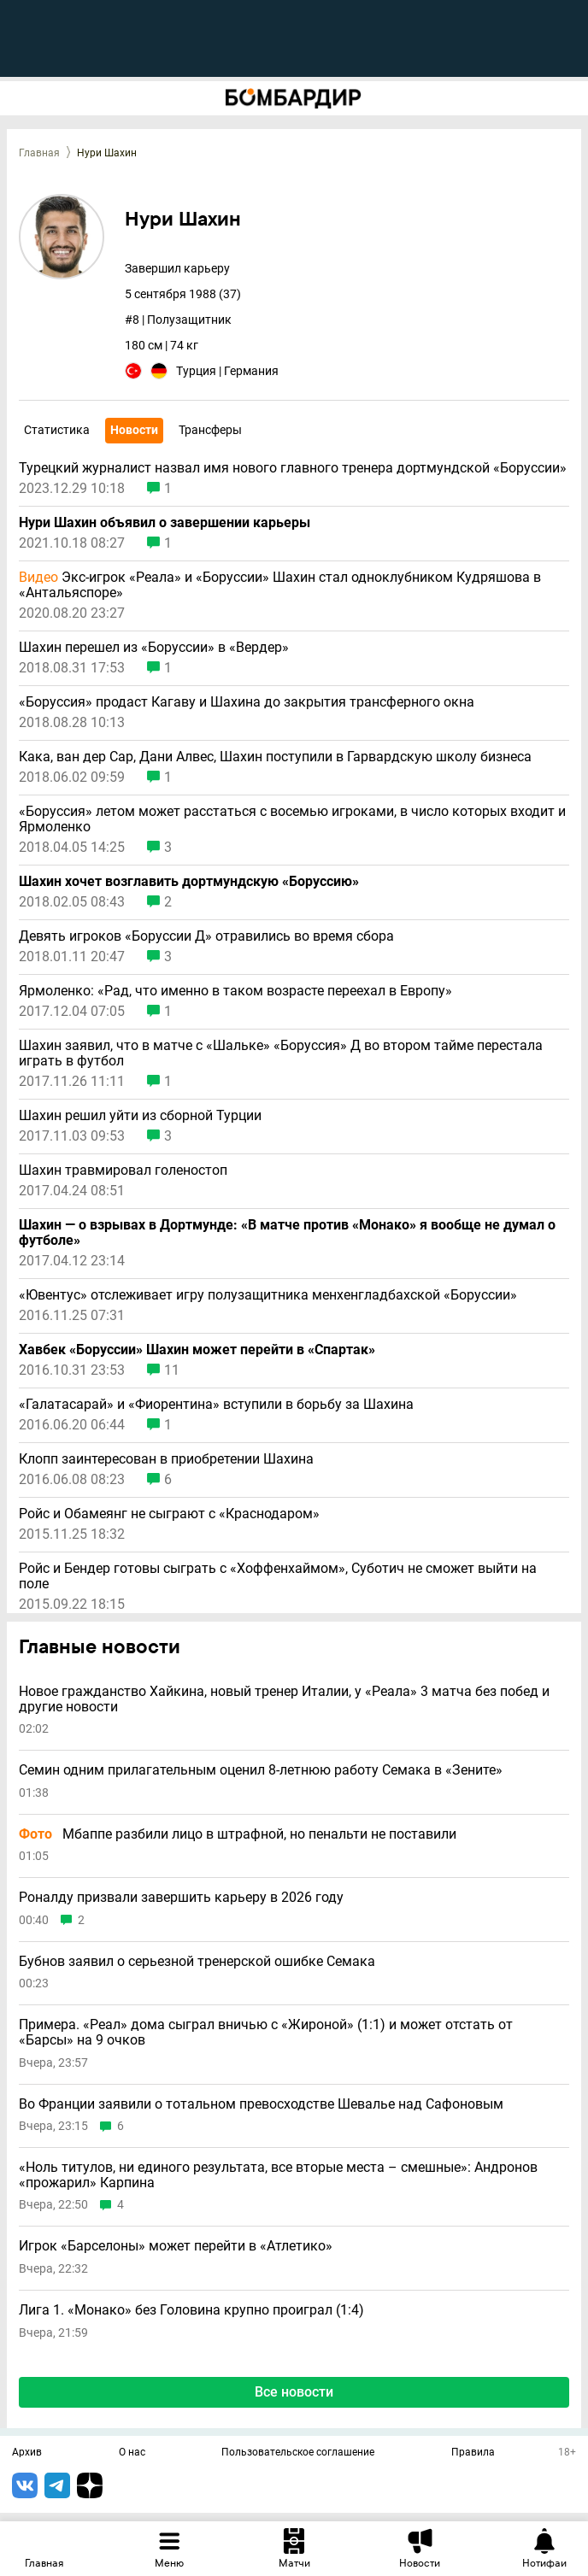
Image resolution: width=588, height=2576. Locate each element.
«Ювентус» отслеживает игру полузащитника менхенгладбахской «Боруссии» (268, 1295)
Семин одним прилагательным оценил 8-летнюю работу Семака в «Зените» (261, 1770)
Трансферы (210, 430)
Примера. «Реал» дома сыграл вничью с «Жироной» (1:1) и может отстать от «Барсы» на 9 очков (266, 2032)
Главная (39, 153)
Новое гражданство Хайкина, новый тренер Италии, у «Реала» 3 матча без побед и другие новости (284, 1699)
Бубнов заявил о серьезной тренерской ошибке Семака (197, 1961)
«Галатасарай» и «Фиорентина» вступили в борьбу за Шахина (216, 1404)
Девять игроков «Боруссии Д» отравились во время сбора (208, 936)
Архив (27, 2453)
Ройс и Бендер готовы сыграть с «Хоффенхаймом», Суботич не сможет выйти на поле (278, 1576)
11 (171, 1370)
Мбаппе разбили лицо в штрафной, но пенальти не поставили (237, 1834)
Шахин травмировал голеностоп (123, 1170)
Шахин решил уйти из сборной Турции (140, 1116)
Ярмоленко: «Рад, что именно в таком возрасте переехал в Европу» (235, 991)
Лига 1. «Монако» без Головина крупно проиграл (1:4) (191, 2310)
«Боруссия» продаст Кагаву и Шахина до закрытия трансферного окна (246, 702)
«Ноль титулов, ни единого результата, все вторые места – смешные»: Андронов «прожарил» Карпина (278, 2175)
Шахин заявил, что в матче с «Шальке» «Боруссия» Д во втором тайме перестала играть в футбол (281, 1053)
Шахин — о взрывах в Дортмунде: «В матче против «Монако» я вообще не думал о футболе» (287, 1233)
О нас (132, 2453)
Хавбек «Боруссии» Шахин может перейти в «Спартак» (197, 1350)
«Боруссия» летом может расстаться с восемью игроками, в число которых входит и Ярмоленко (292, 819)
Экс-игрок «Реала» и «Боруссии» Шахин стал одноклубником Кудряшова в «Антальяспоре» (280, 585)
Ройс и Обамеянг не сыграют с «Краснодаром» (169, 1514)
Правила (473, 2453)
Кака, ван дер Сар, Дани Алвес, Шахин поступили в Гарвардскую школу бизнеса (275, 757)
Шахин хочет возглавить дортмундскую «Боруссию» (189, 881)
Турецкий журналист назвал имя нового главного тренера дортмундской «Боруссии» (293, 468)
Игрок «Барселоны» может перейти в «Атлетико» (175, 2246)
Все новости (294, 2392)
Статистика (57, 430)
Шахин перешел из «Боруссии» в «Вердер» (154, 647)
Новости (134, 430)
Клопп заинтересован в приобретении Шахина (166, 1459)
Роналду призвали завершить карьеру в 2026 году (181, 1897)
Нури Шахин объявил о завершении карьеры (164, 523)
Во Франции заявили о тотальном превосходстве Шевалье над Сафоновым (261, 2104)
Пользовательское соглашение (297, 2453)
